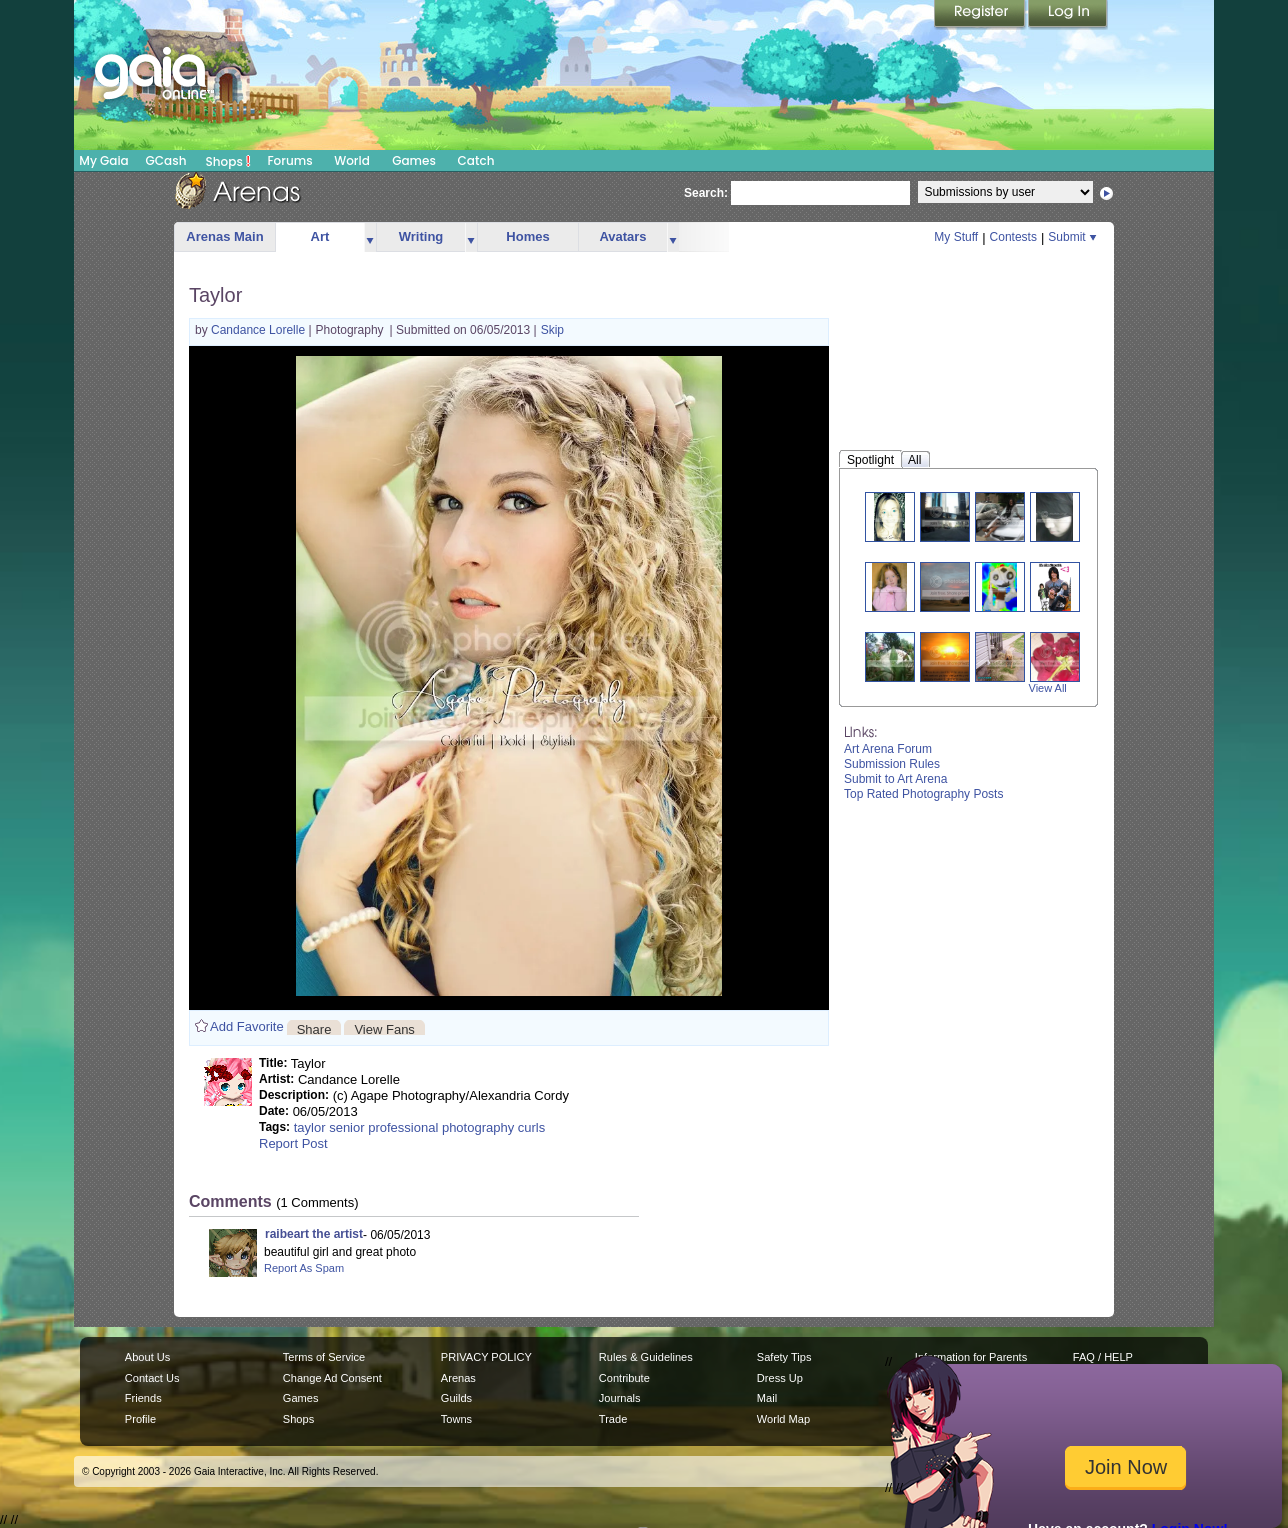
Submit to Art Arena (895, 779)
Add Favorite (247, 1026)
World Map (783, 1419)
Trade (613, 1419)
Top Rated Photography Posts (923, 794)
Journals (620, 1398)
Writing (421, 236)
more (370, 237)
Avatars (622, 236)
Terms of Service (324, 1357)
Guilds (456, 1398)
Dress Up (780, 1378)
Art (320, 236)
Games (414, 160)
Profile (140, 1419)
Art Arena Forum (888, 749)
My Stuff (956, 237)
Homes (527, 236)
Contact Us (152, 1378)
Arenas (458, 1378)
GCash (166, 160)
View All (1048, 688)
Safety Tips (784, 1357)
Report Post (293, 1143)
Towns (456, 1419)
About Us (147, 1357)
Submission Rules (892, 764)
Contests (1013, 237)
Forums (289, 160)
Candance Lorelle (259, 330)
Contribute (624, 1378)
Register (981, 15)
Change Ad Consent (332, 1378)
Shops (228, 161)
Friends (143, 1398)
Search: (706, 193)
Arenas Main (224, 236)
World (352, 160)
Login (1068, 15)
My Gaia (103, 160)
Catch (476, 160)
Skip (552, 330)
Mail (767, 1398)
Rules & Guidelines (646, 1357)
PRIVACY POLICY (486, 1357)
